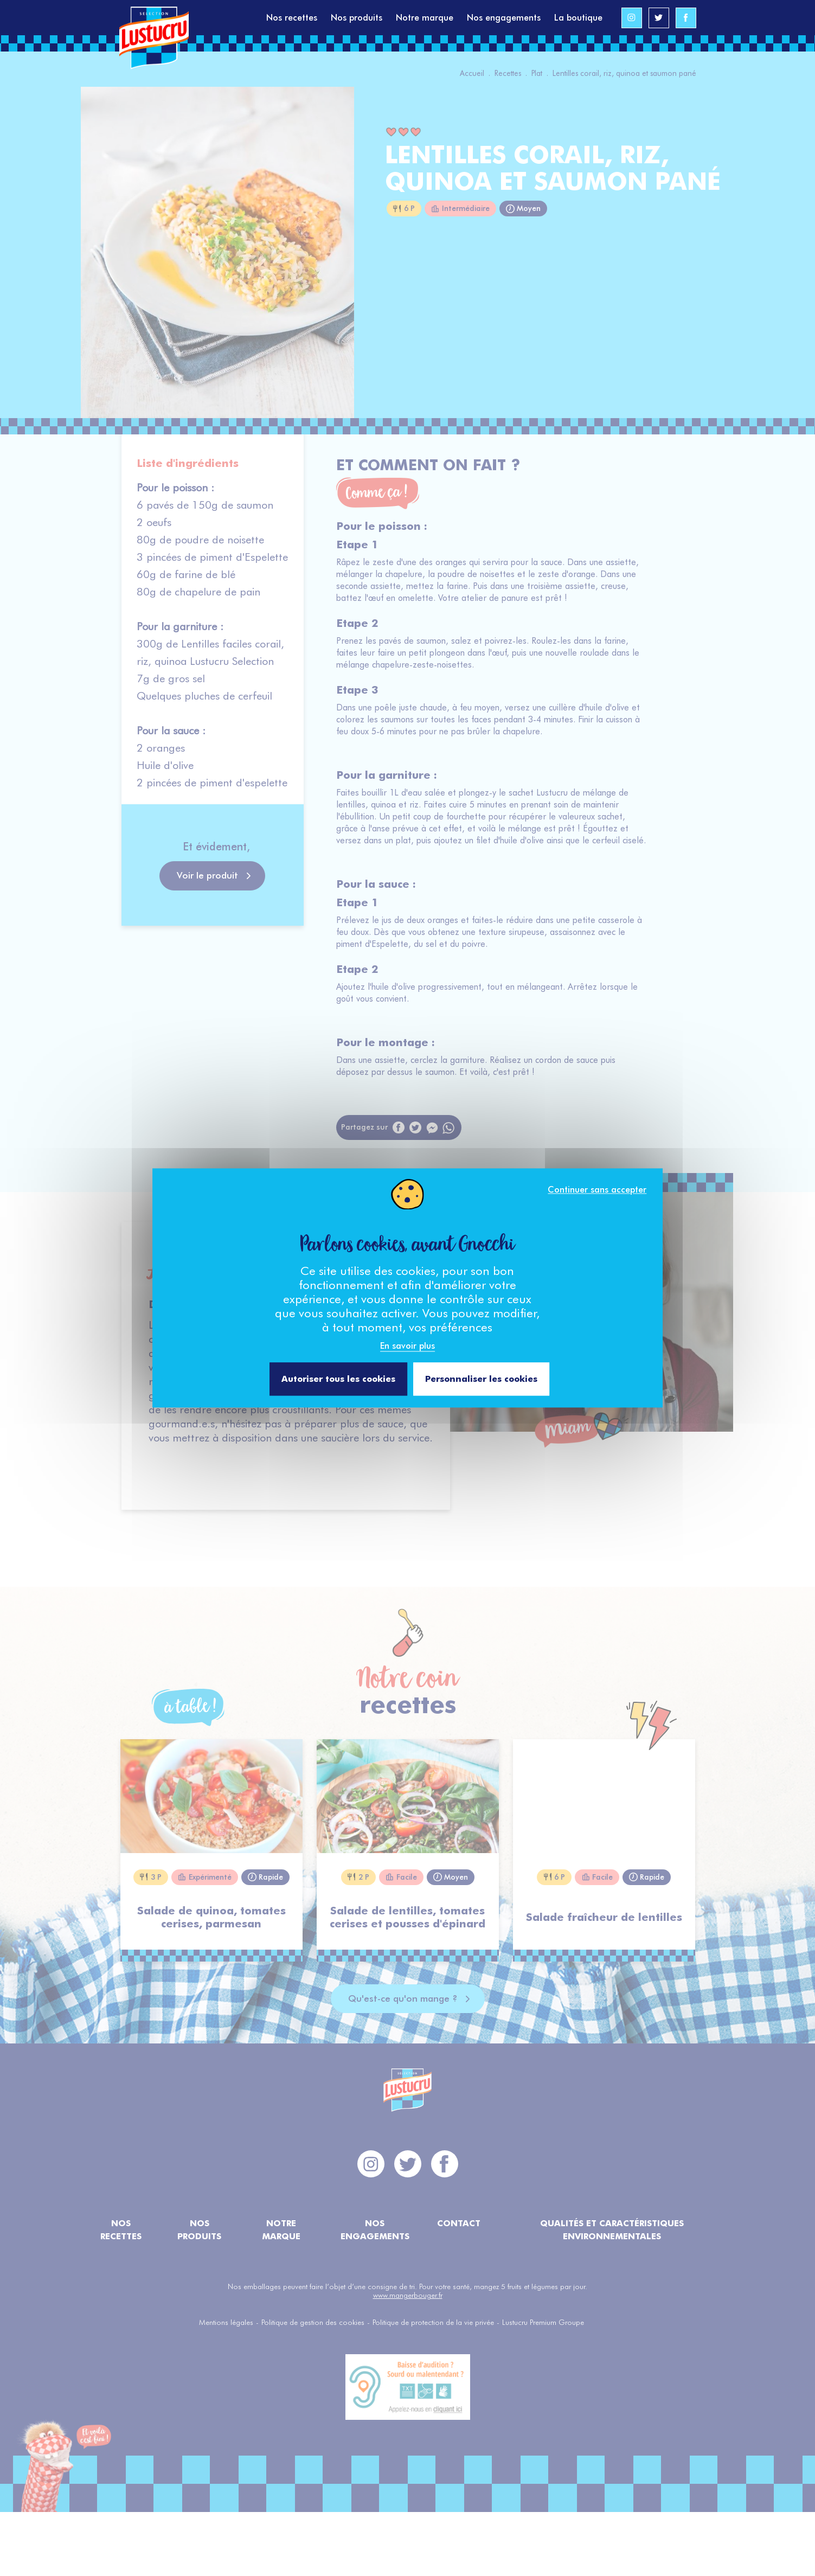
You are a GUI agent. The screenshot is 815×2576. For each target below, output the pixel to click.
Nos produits (356, 17)
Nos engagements (504, 17)
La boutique (578, 17)
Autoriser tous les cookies (338, 1379)
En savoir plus (407, 1346)
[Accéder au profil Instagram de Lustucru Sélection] (631, 18)
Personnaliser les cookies (481, 1379)
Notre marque (424, 17)
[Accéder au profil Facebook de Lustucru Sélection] (686, 18)
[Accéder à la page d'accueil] (192, 17)
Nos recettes (291, 17)
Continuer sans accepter (597, 1189)
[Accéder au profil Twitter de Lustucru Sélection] (659, 18)
